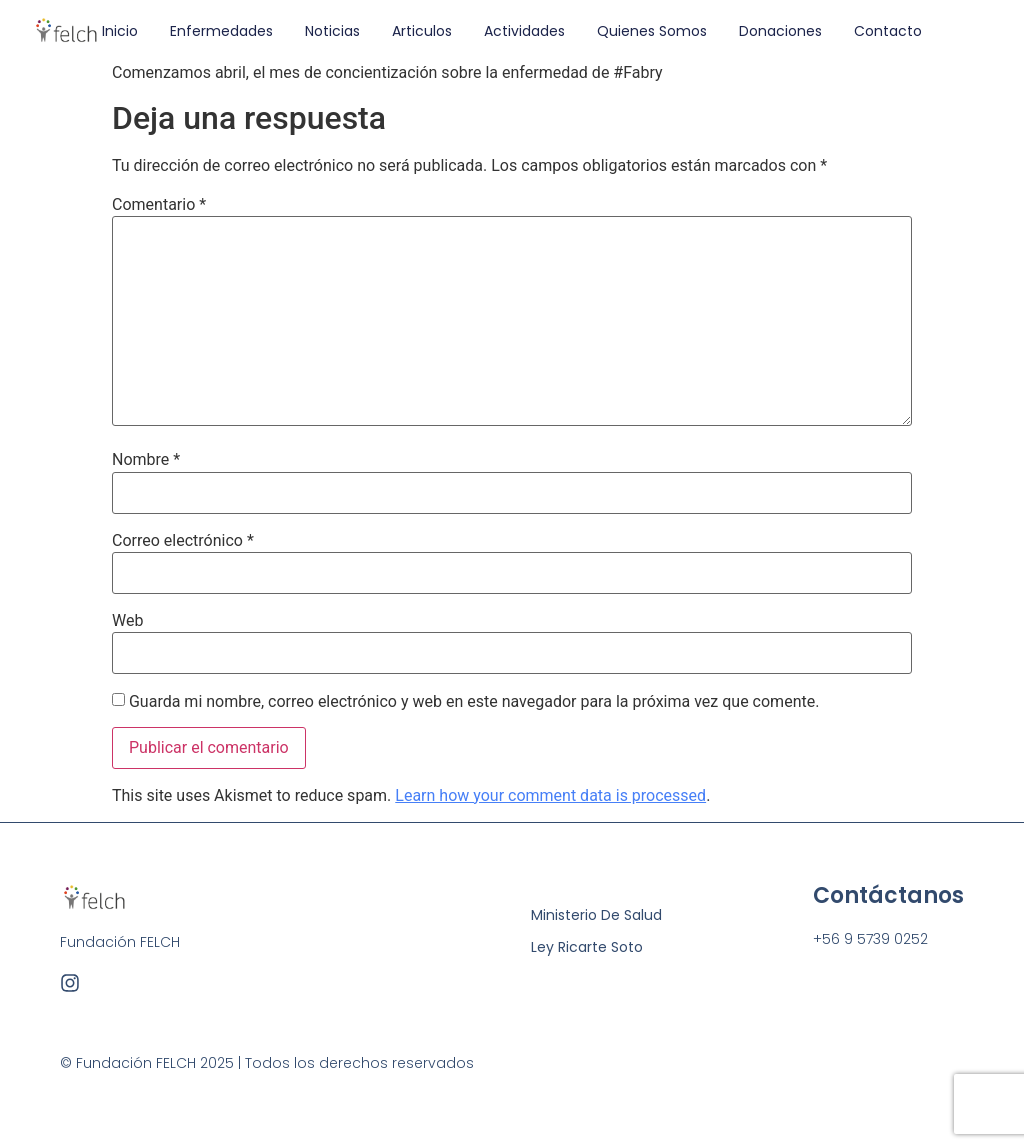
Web (127, 621)
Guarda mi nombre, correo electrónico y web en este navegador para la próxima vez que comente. (474, 702)
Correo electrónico (183, 541)
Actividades (524, 31)
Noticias (332, 31)
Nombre (146, 460)
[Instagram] (70, 983)
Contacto (888, 31)
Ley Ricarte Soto (587, 947)
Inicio (120, 31)
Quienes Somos (652, 31)
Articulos (422, 31)
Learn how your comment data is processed (550, 795)
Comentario (159, 205)
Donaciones (780, 31)
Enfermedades (221, 31)
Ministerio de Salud (596, 915)
